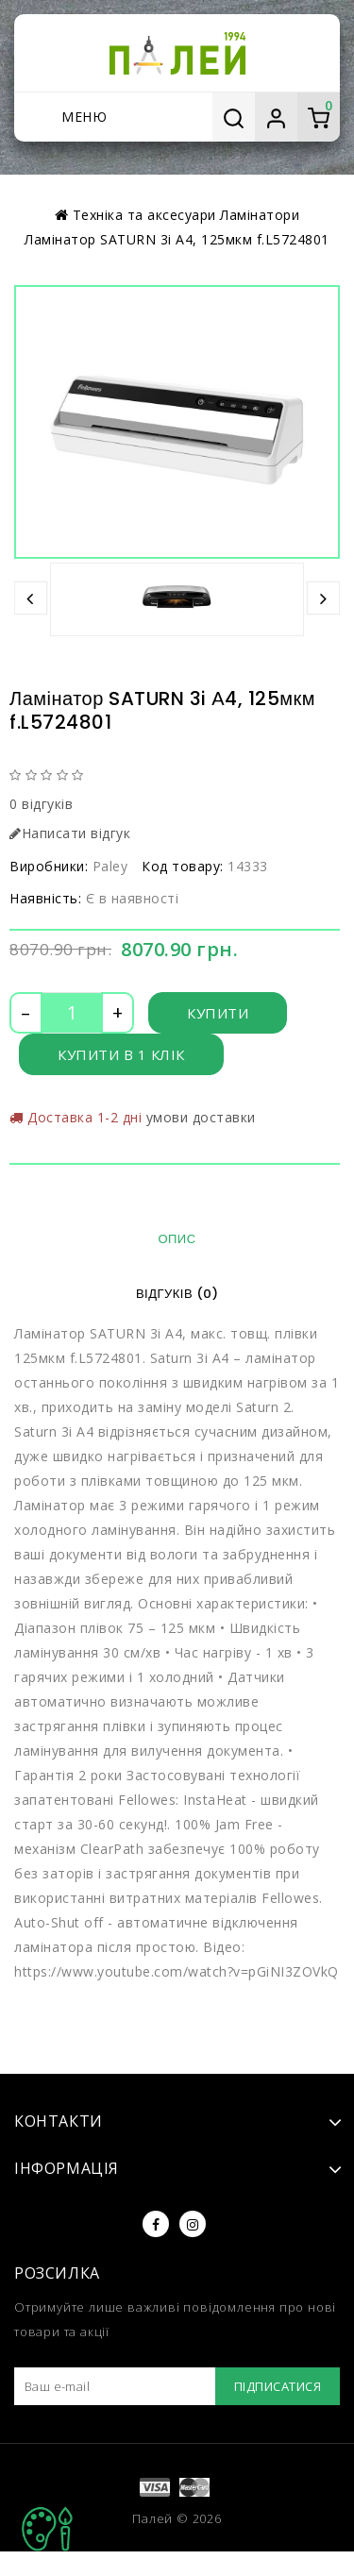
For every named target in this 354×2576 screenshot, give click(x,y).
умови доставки (201, 1117)
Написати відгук (69, 833)
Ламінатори (259, 215)
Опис (176, 1239)
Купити (217, 1012)
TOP (47, 2528)
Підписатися (278, 2386)
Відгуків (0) (177, 1294)
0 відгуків (41, 804)
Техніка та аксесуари (144, 215)
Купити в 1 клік (121, 1054)
